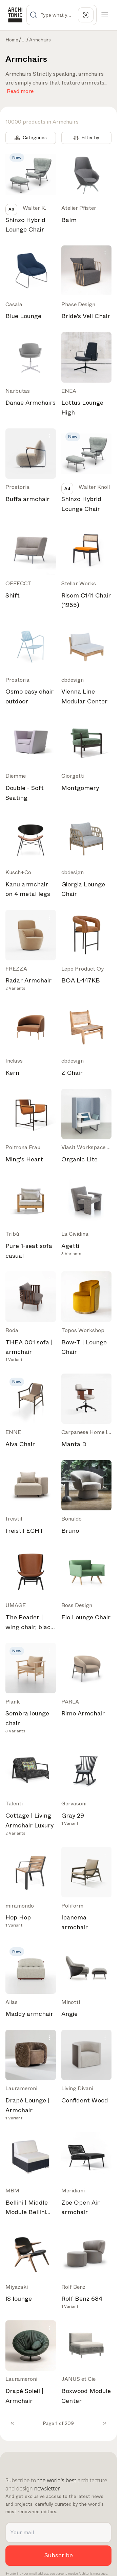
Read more (20, 89)
